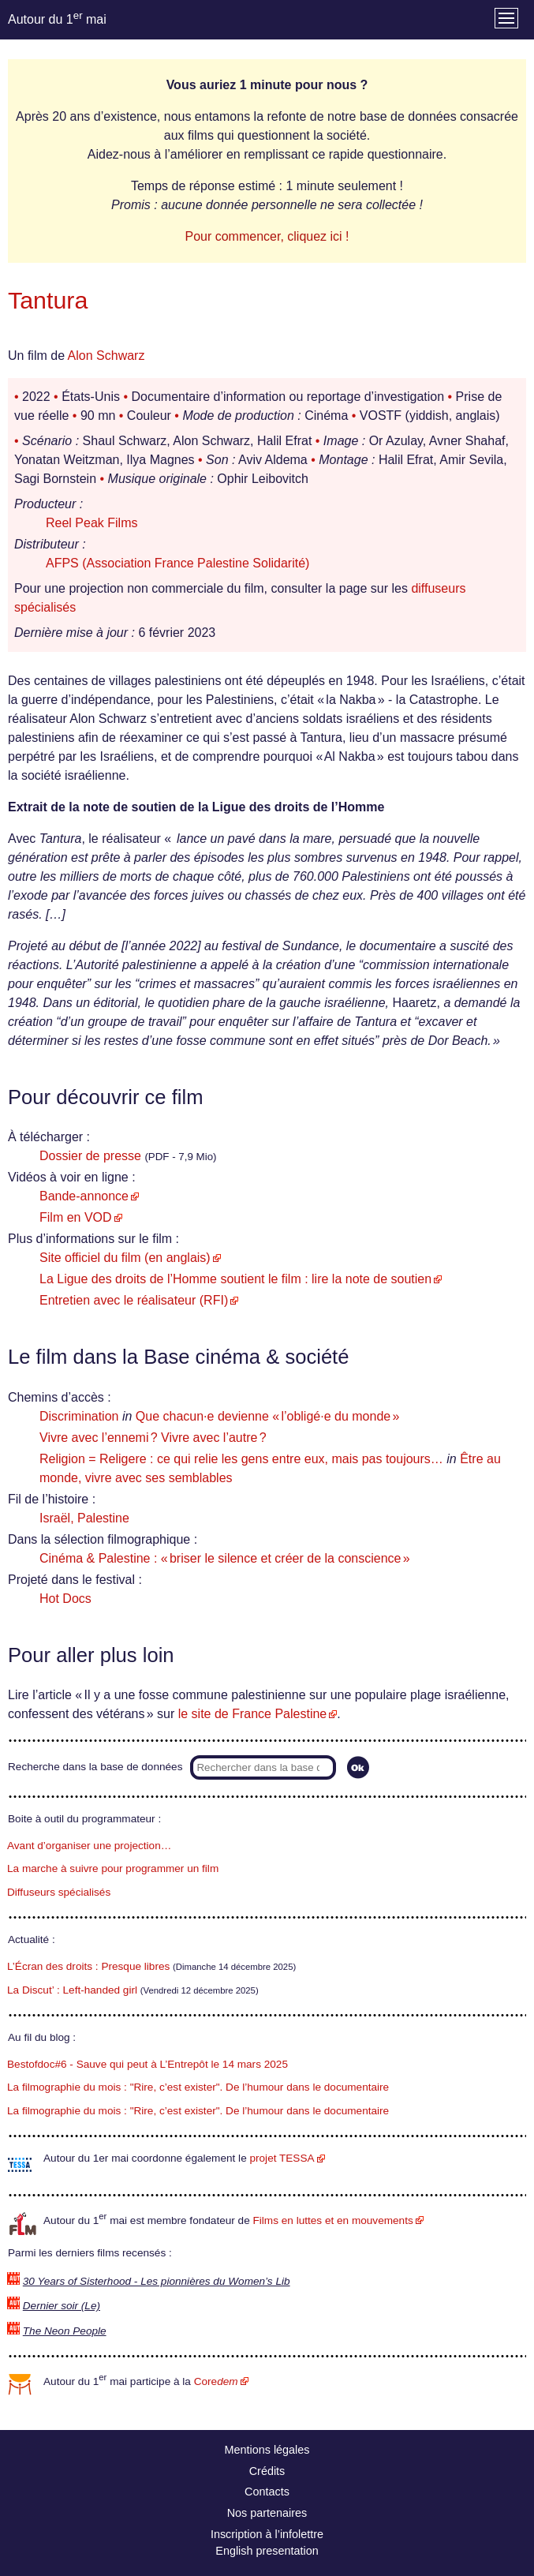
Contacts (267, 2491)
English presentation (266, 2550)
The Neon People (64, 2331)
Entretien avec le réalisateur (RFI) (133, 1300)
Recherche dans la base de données (95, 1767)
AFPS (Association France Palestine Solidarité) (177, 563)
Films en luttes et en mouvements (333, 2220)
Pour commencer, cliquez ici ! (267, 236)
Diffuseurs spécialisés (58, 1892)
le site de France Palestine (252, 1713)
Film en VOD (75, 1217)
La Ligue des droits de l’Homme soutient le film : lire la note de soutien (235, 1279)
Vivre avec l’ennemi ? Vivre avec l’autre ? (153, 1437)
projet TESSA (281, 2158)
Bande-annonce (84, 1196)
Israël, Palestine (84, 1518)
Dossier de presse (90, 1156)
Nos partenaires (267, 2513)
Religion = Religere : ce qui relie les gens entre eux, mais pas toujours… (241, 1459)
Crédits (267, 2471)
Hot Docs (65, 1598)
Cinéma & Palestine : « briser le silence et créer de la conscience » (224, 1558)
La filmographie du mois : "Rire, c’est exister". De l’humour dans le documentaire (198, 2087)
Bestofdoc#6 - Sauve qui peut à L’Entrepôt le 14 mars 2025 (147, 2064)
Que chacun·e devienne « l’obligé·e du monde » (267, 1416)
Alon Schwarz (106, 355)
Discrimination (78, 1416)
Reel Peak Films (91, 523)
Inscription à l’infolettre (267, 2534)
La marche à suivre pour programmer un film (112, 1868)
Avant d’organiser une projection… (89, 1846)
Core (216, 2381)
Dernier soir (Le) (61, 2306)
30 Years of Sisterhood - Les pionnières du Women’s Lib (156, 2281)
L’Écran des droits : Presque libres (88, 1966)
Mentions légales (267, 2449)
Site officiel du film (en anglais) (125, 1257)
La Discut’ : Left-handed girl (72, 1990)
